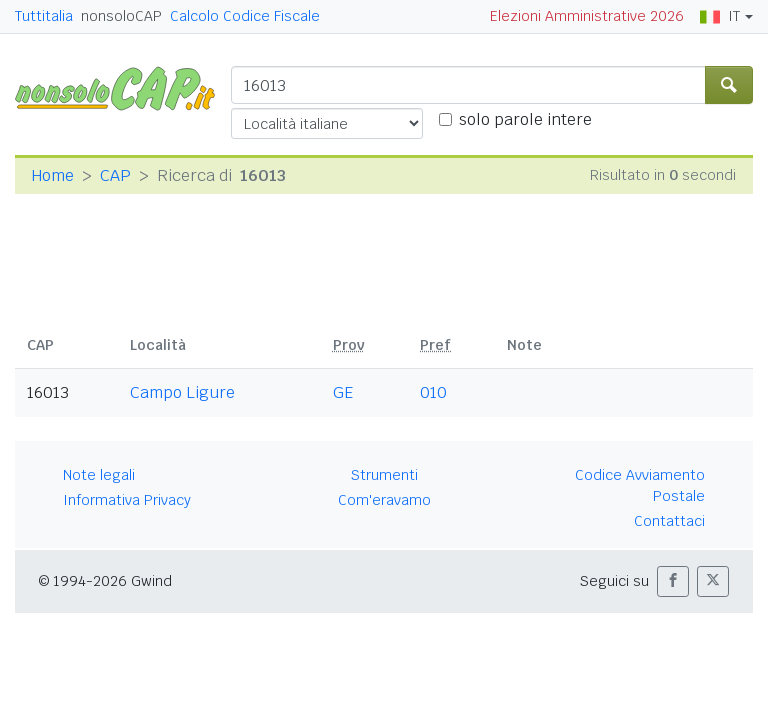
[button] (673, 581)
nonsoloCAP (121, 16)
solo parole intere (525, 119)
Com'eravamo (384, 500)
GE (343, 392)
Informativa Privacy (127, 500)
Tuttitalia (44, 16)
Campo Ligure (182, 392)
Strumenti (384, 475)
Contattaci (669, 521)
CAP (115, 175)
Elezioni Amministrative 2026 (587, 16)
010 (433, 392)
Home (52, 175)
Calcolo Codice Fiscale (245, 16)
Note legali (99, 475)
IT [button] (720, 16)
